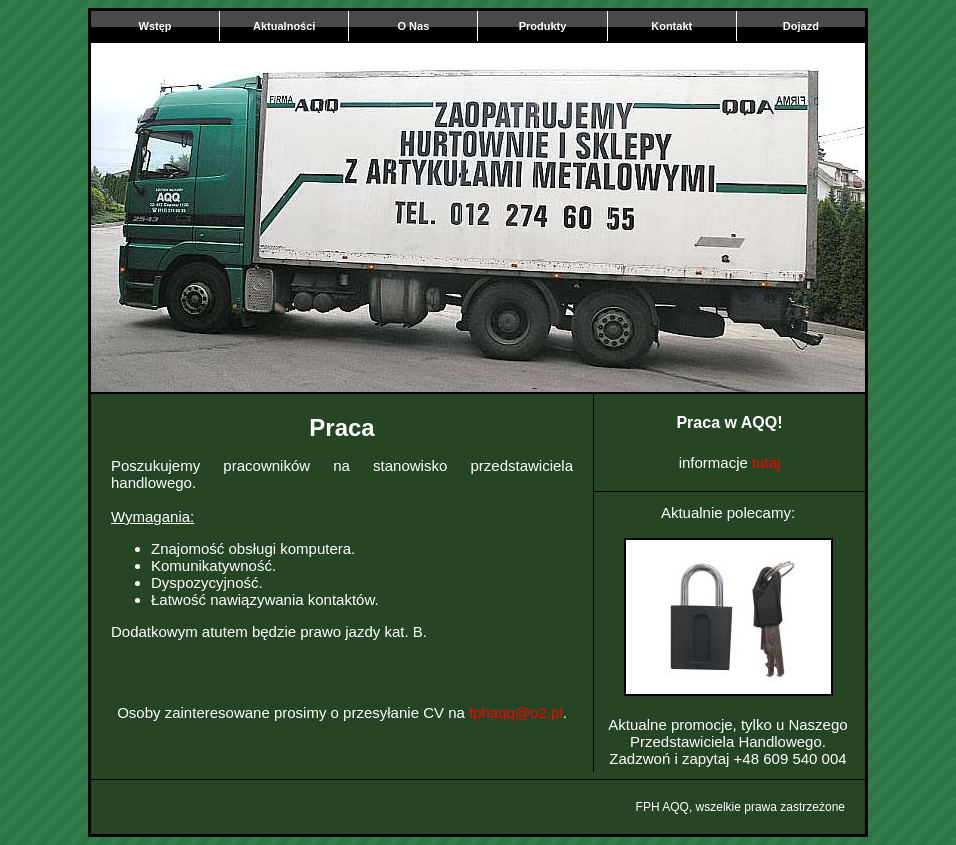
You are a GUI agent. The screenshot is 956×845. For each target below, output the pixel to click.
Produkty (543, 26)
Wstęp (155, 26)
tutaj (766, 462)
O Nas (413, 26)
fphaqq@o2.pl (516, 712)
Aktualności (284, 26)
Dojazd (801, 26)
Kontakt (671, 26)
